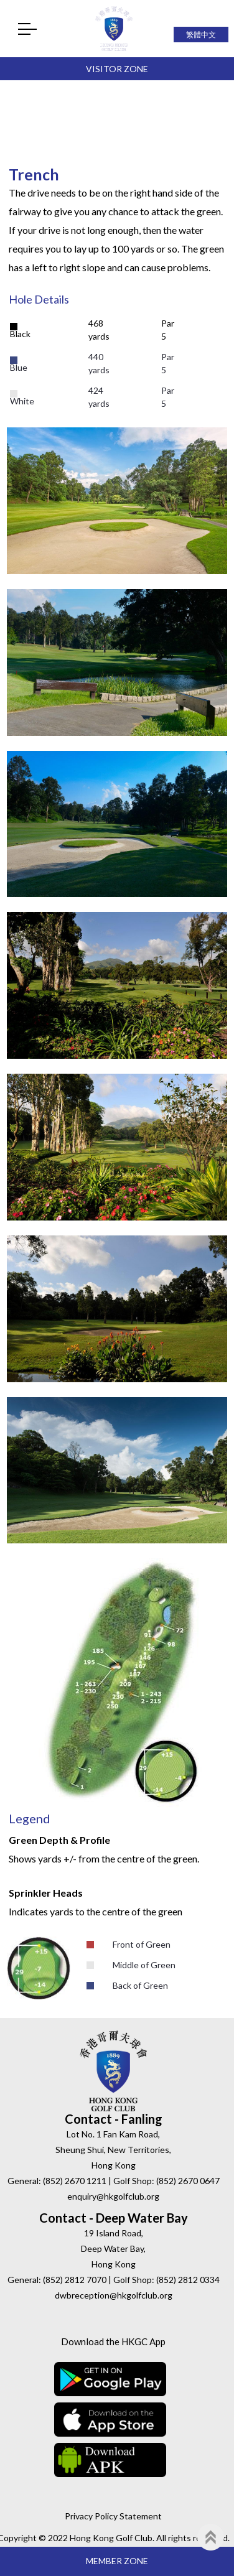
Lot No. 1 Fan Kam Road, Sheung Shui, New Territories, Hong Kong (113, 2149)
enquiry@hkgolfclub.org (113, 2196)
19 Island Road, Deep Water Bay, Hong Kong (113, 2248)
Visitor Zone (117, 68)
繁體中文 (201, 34)
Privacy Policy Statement (113, 2516)
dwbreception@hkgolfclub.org (113, 2295)
